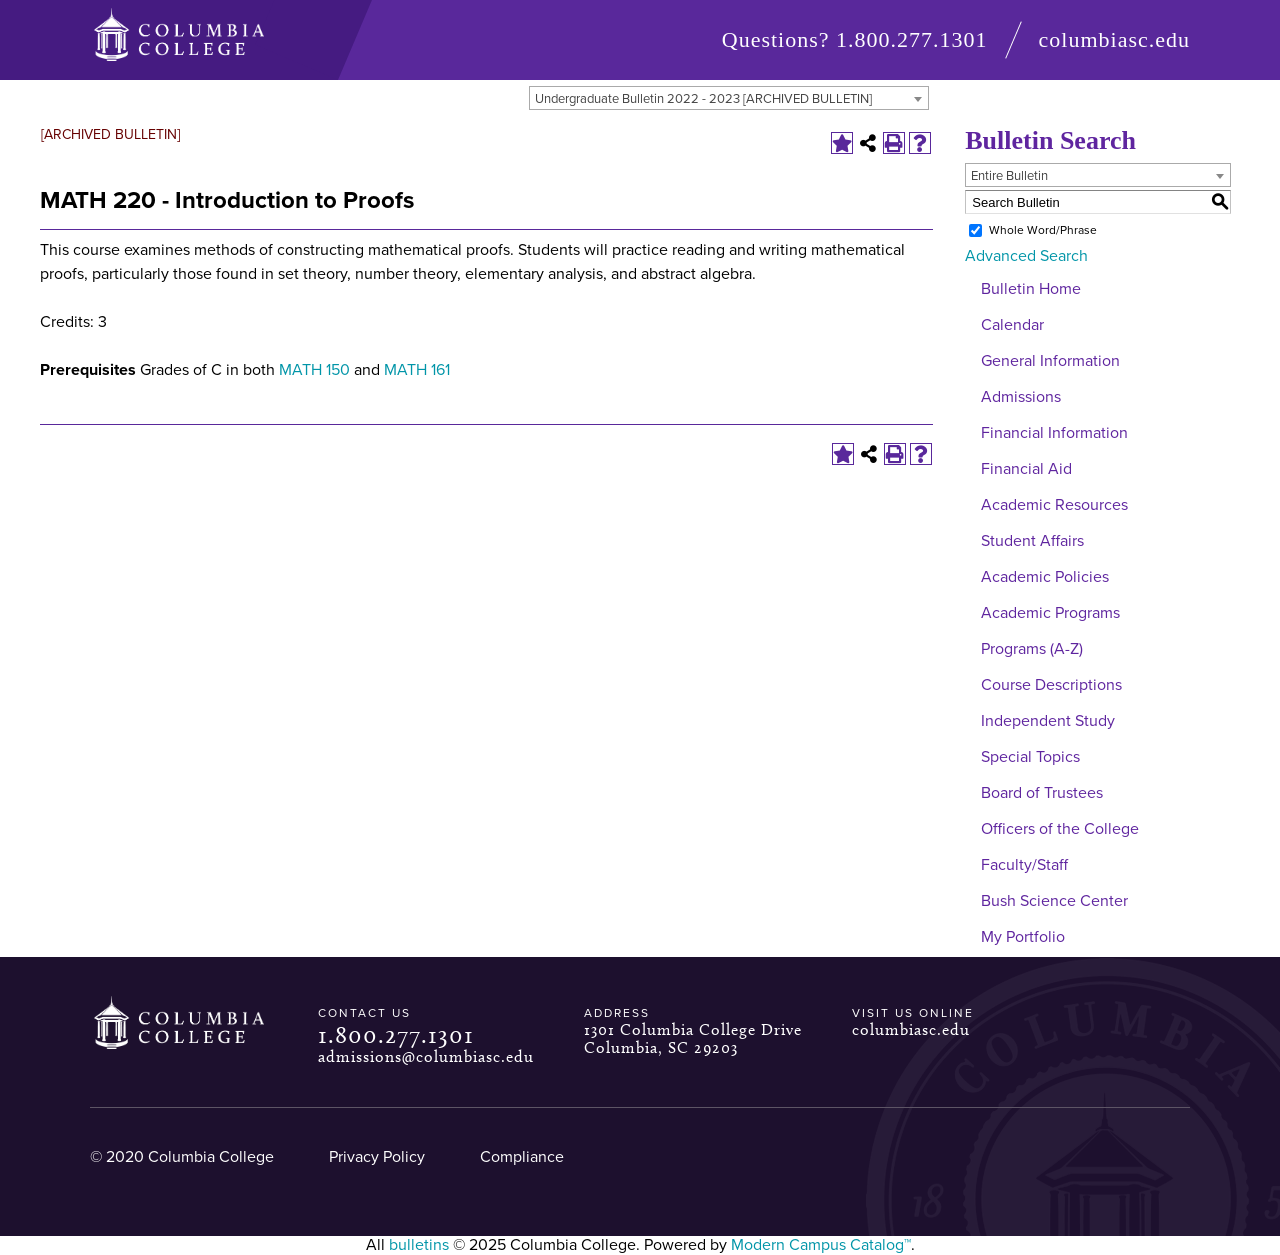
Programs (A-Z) (1032, 649)
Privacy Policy (377, 1157)
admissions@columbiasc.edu (426, 1056)
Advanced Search (1026, 256)
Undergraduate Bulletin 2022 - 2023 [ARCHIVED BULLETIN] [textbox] (703, 99)
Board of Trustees (1042, 793)
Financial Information (1054, 433)
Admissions (1021, 397)
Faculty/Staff (1024, 865)
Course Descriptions (1051, 685)
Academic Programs (1050, 613)
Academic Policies (1045, 577)
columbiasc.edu (1114, 39)
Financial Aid (1026, 469)
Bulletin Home (1031, 289)
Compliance (522, 1157)
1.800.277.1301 (912, 39)
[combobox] (729, 98)
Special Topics (1030, 757)
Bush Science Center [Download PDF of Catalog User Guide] (1054, 901)
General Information (1050, 361)
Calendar (1012, 325)
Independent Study (1048, 721)
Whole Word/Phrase (1043, 230)
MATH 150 (314, 370)
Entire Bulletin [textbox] (1009, 176)
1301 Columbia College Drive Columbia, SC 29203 (693, 1038)
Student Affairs (1032, 541)
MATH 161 (417, 370)
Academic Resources (1054, 505)
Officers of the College (1060, 829)
